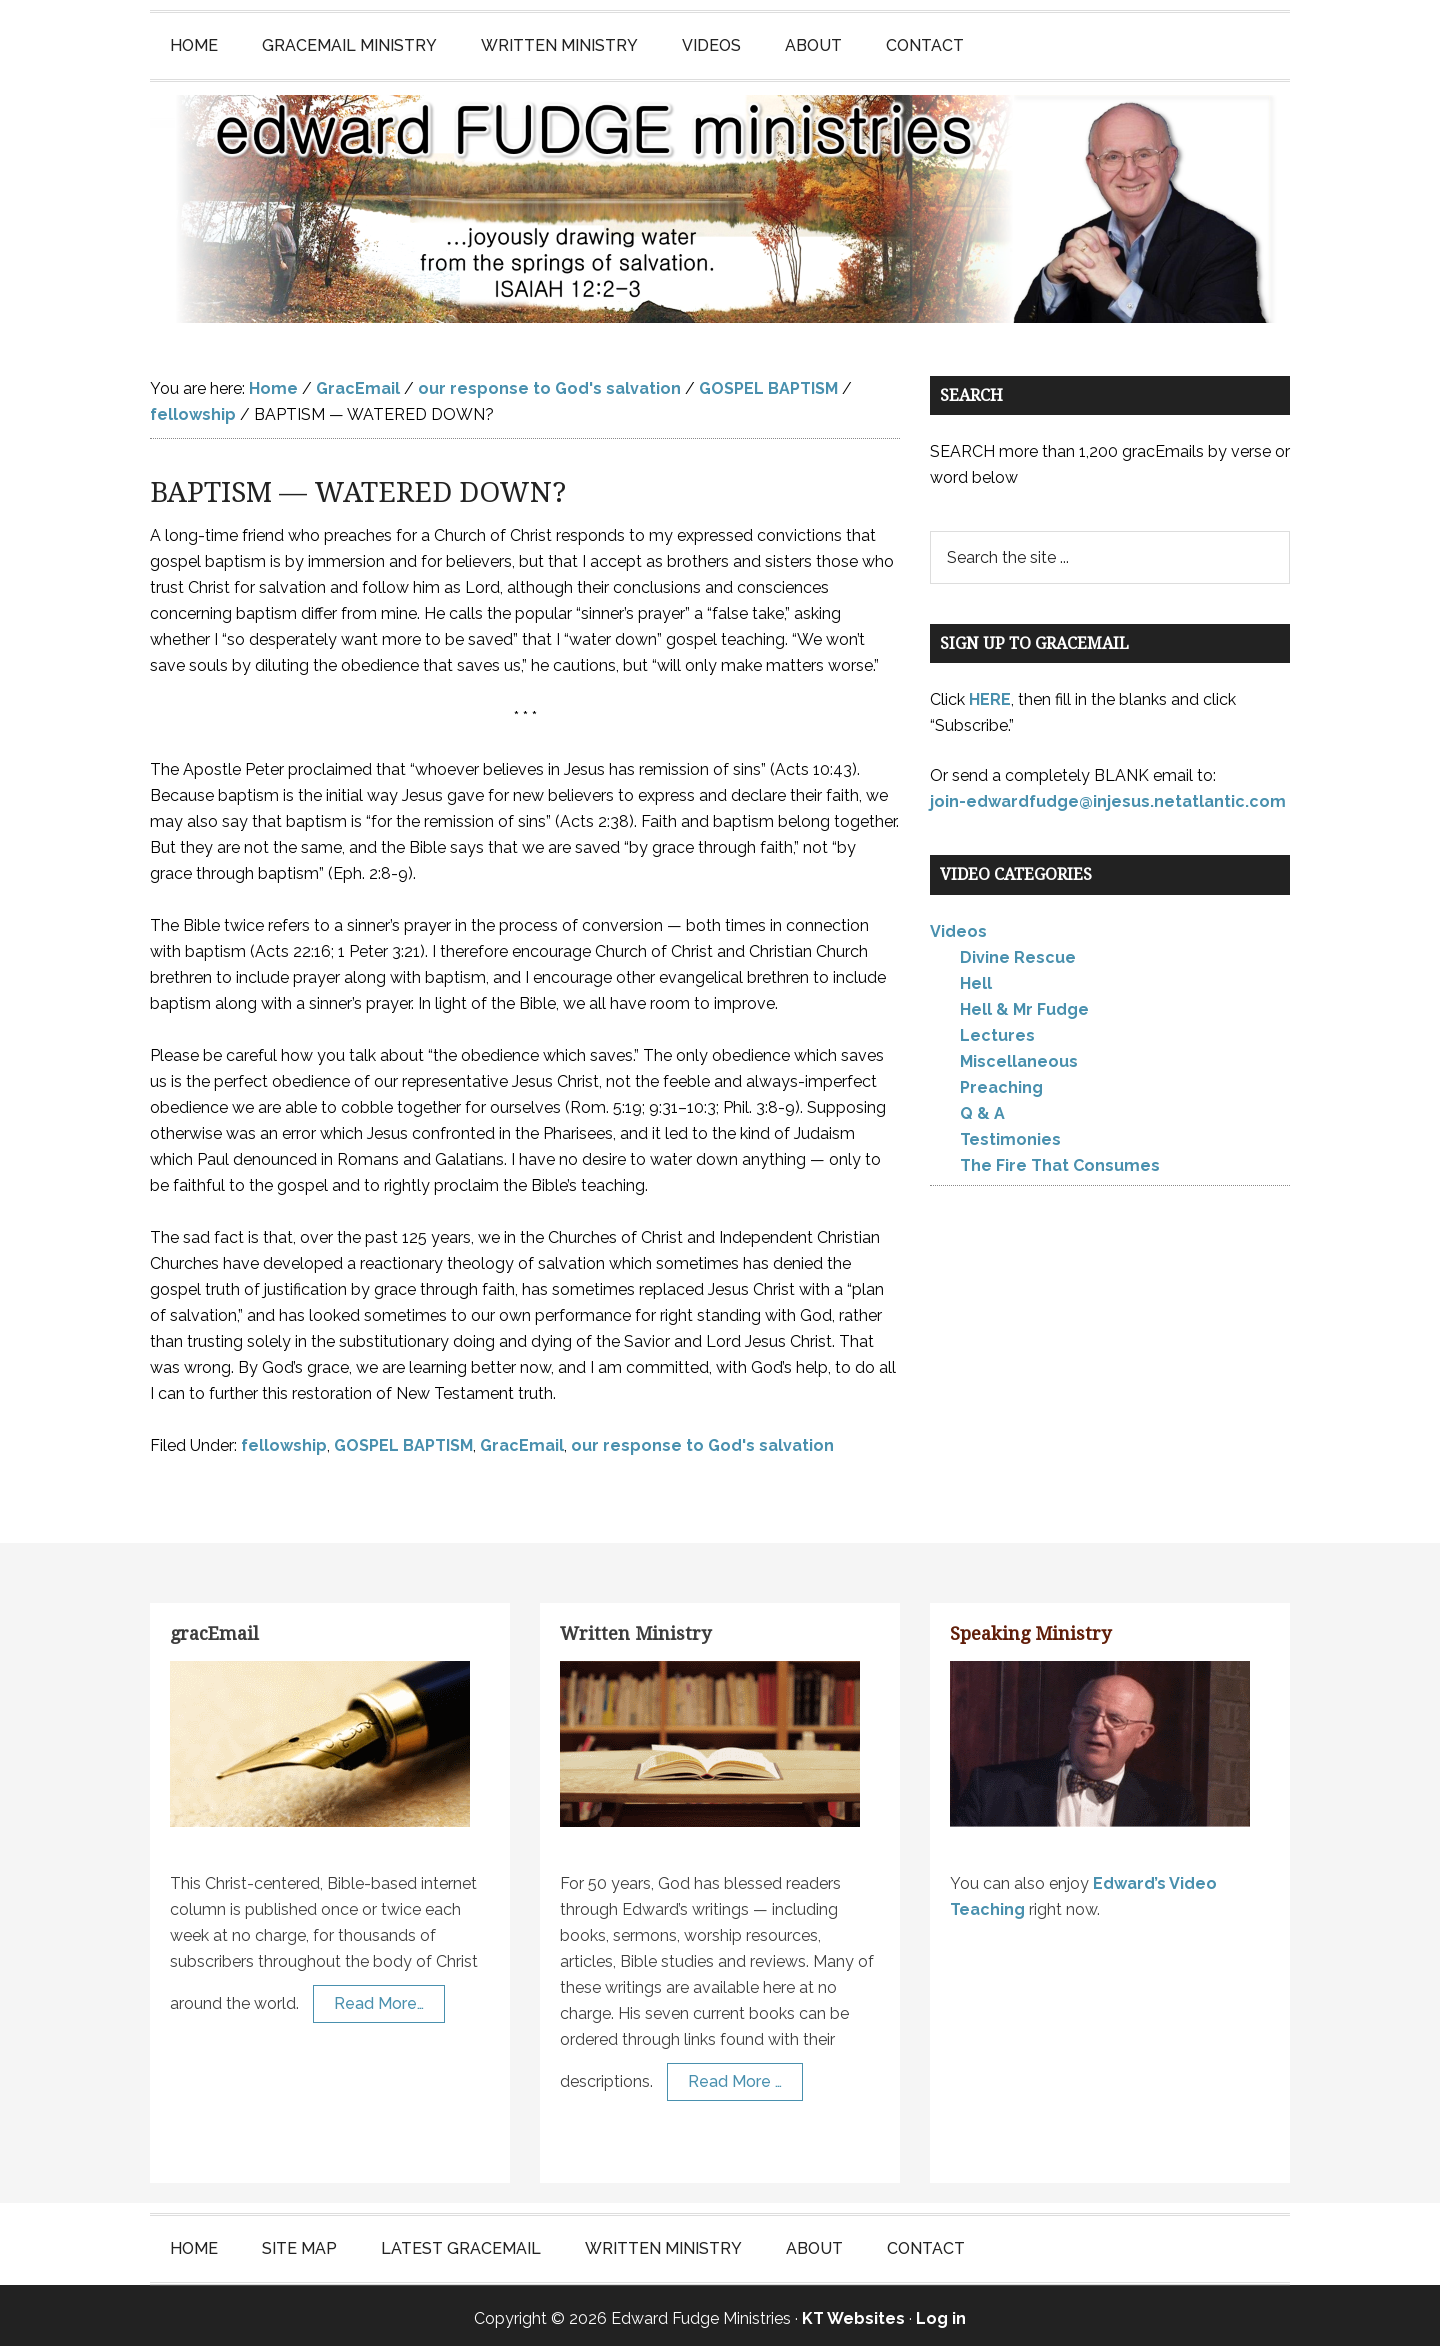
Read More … (735, 2075)
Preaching (1001, 1081)
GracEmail (522, 1439)
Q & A (982, 1107)
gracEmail (214, 1627)
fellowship (284, 1439)
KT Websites (853, 2312)
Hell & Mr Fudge (1024, 1003)
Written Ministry (635, 1627)
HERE (990, 693)
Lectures (997, 1029)
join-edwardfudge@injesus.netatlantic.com (1108, 795)
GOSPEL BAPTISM (403, 1439)
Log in (941, 2312)
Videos (958, 925)
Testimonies (1010, 1133)
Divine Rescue (1018, 951)
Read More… (379, 1997)
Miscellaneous (1019, 1055)
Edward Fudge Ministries (720, 206)
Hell (976, 977)
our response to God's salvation (702, 1439)
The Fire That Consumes (1060, 1159)
